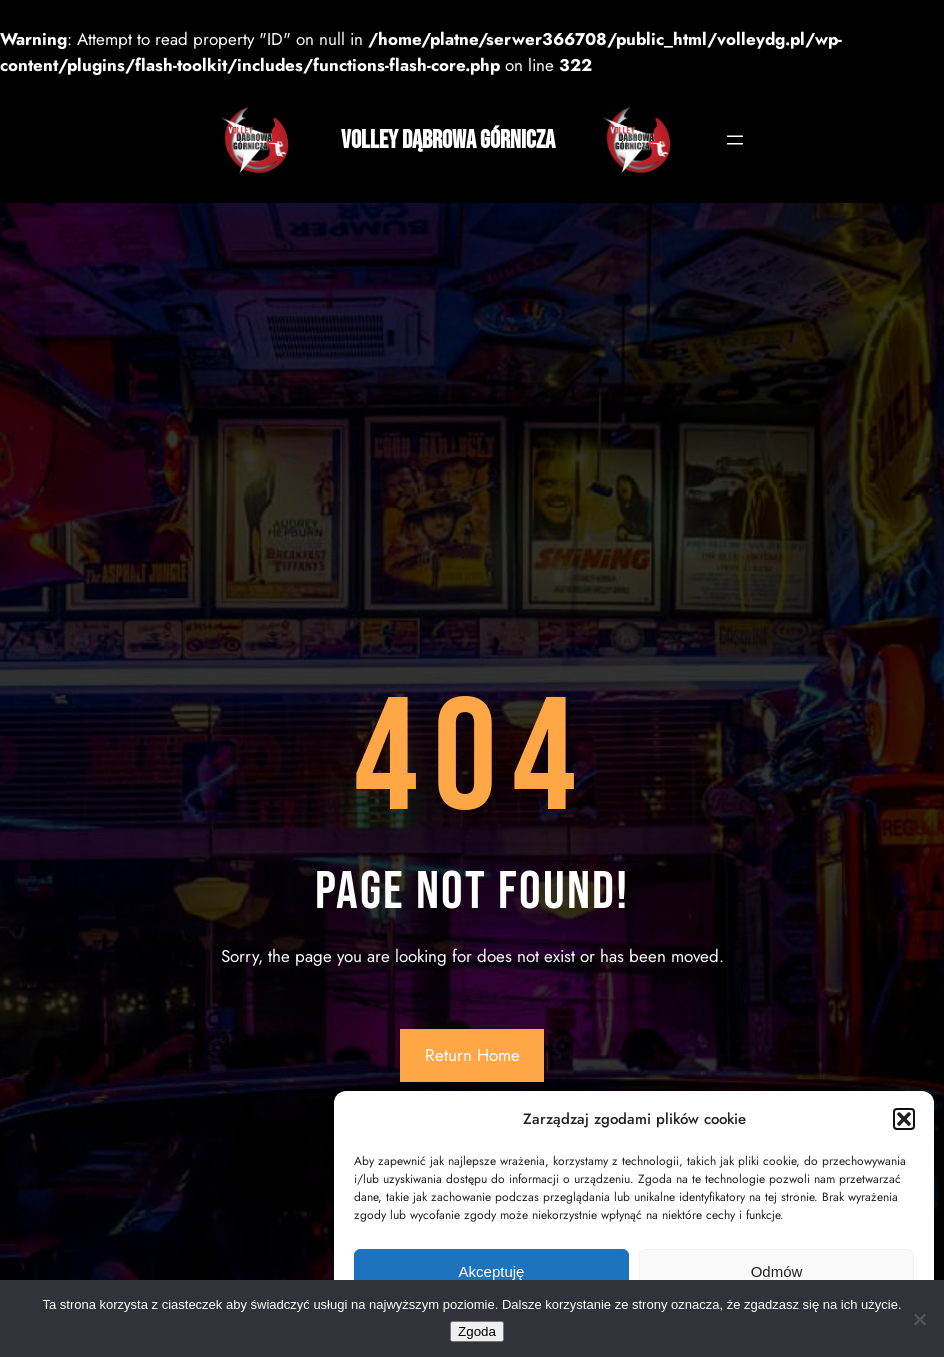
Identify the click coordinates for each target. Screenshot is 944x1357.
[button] (904, 1119)
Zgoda (477, 1331)
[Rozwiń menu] (735, 140)
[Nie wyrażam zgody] (919, 1319)
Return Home (472, 1055)
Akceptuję (492, 1271)
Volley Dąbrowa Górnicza (448, 140)
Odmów (777, 1271)
